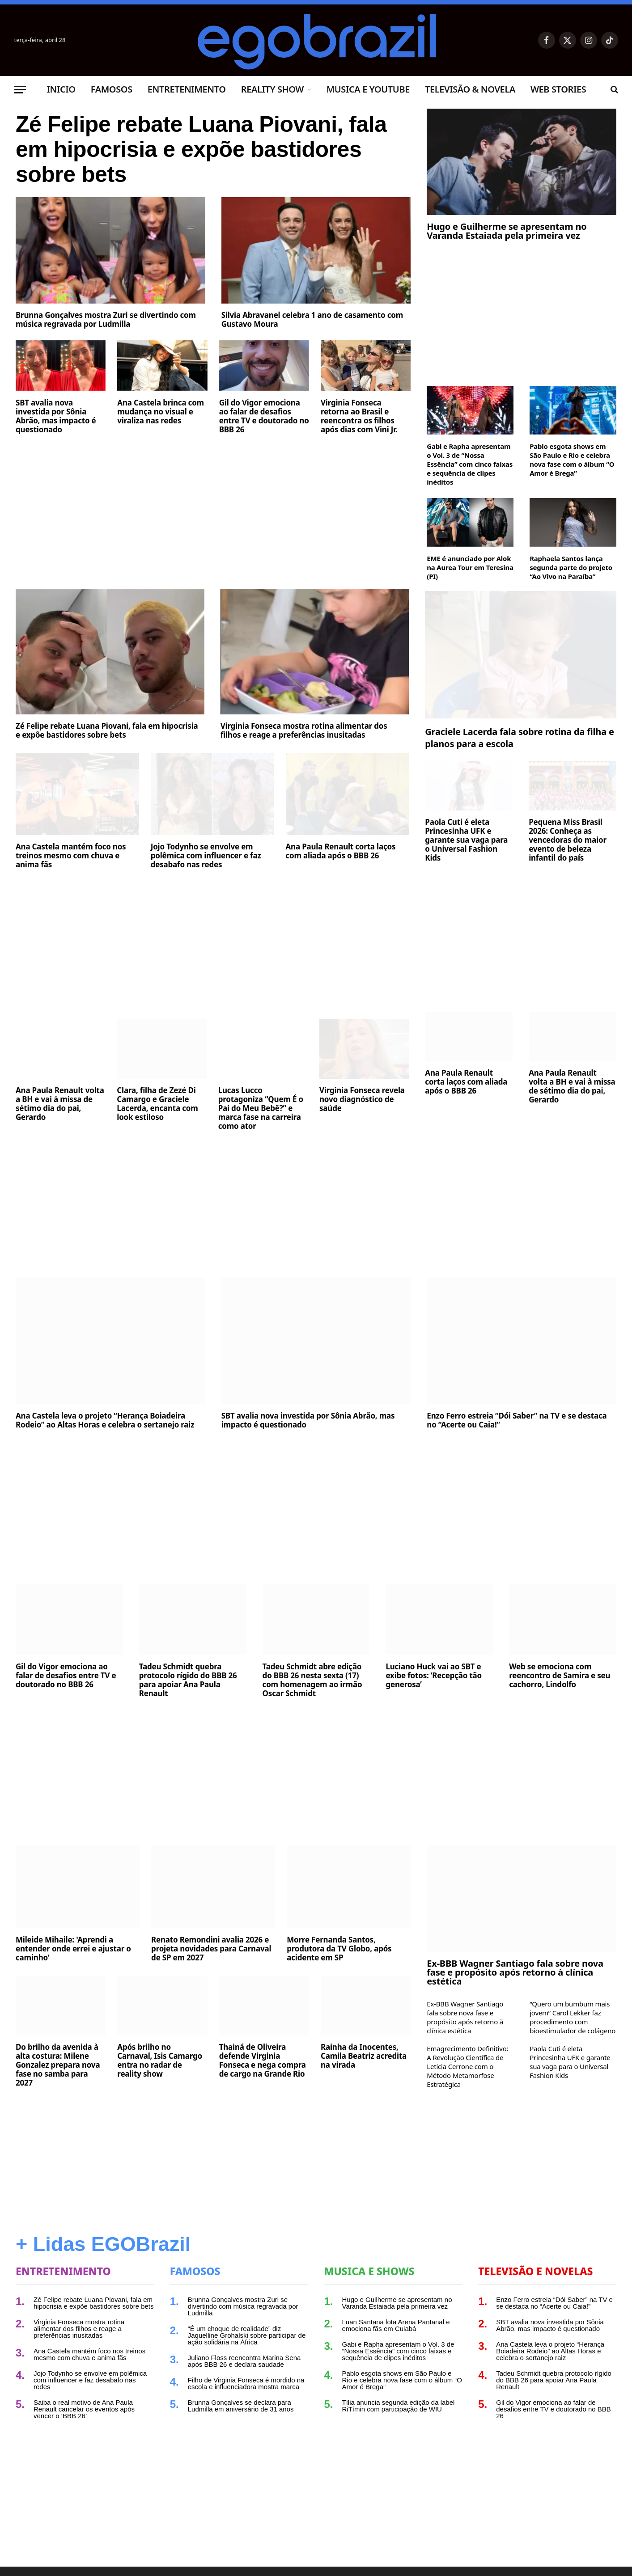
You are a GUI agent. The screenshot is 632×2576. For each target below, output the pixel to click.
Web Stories (558, 89)
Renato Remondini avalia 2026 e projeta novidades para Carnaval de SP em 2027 (211, 1948)
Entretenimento (187, 89)
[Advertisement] (213, 508)
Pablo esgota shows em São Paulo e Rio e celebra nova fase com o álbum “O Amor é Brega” (572, 459)
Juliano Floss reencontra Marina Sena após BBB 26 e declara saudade (244, 2361)
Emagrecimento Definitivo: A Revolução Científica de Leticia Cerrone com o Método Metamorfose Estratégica (467, 2066)
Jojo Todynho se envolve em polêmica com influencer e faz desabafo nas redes (206, 855)
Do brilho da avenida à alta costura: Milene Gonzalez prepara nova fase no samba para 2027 (58, 2065)
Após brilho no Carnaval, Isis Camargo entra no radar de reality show (159, 2060)
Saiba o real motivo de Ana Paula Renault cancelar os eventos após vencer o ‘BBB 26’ (84, 2409)
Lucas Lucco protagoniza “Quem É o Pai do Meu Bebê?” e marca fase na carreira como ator (260, 1108)
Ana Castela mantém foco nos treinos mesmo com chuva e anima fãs (71, 855)
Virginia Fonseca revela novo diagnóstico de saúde (362, 1099)
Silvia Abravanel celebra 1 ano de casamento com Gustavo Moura (312, 320)
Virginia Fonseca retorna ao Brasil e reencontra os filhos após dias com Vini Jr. (359, 416)
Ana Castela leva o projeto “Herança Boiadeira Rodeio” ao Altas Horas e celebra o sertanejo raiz (105, 1420)
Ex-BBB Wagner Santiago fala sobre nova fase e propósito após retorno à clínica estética (515, 1972)
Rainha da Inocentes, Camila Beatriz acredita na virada (364, 2056)
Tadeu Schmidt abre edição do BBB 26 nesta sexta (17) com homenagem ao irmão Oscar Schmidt (312, 1680)
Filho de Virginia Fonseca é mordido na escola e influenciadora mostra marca (246, 2383)
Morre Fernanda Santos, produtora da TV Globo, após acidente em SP (339, 1948)
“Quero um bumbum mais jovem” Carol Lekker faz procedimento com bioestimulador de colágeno (572, 2017)
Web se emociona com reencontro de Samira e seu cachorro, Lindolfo (559, 1675)
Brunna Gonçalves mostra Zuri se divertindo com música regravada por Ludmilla (106, 320)
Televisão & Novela (470, 89)
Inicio (61, 89)
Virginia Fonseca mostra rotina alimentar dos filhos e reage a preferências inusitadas (304, 730)
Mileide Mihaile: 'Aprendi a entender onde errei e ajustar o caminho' (73, 1948)
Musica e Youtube (368, 89)
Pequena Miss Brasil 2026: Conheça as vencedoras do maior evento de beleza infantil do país (568, 840)
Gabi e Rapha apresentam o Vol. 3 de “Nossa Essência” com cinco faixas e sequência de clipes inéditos (470, 464)
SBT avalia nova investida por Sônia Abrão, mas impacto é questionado (56, 416)
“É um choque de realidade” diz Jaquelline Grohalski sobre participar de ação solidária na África (246, 2335)
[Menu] (20, 90)
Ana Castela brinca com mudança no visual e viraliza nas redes (160, 411)
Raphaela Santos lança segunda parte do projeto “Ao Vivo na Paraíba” (571, 567)
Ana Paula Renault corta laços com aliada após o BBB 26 (341, 851)
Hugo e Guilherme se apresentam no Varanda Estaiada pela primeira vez (506, 231)
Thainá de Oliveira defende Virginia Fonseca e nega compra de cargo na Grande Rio (262, 2060)
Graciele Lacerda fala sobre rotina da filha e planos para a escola (519, 738)
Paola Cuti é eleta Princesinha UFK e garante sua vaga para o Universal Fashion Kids (466, 840)
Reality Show (272, 89)
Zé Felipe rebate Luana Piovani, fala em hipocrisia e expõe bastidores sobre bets (201, 149)
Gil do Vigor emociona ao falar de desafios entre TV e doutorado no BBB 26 (264, 416)
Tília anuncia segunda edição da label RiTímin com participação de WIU (398, 2405)
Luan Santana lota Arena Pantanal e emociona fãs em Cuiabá (396, 2325)
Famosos (111, 89)
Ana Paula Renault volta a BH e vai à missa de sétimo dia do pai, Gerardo (60, 1104)
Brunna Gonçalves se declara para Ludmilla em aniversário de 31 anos (241, 2405)
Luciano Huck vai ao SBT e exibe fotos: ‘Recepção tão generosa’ (434, 1675)
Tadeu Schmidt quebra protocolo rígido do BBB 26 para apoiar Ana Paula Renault (188, 1680)
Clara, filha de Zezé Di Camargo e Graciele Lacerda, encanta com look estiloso (157, 1104)
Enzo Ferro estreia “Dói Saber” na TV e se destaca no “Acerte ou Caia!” (517, 1420)
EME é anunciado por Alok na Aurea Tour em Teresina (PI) (470, 567)
